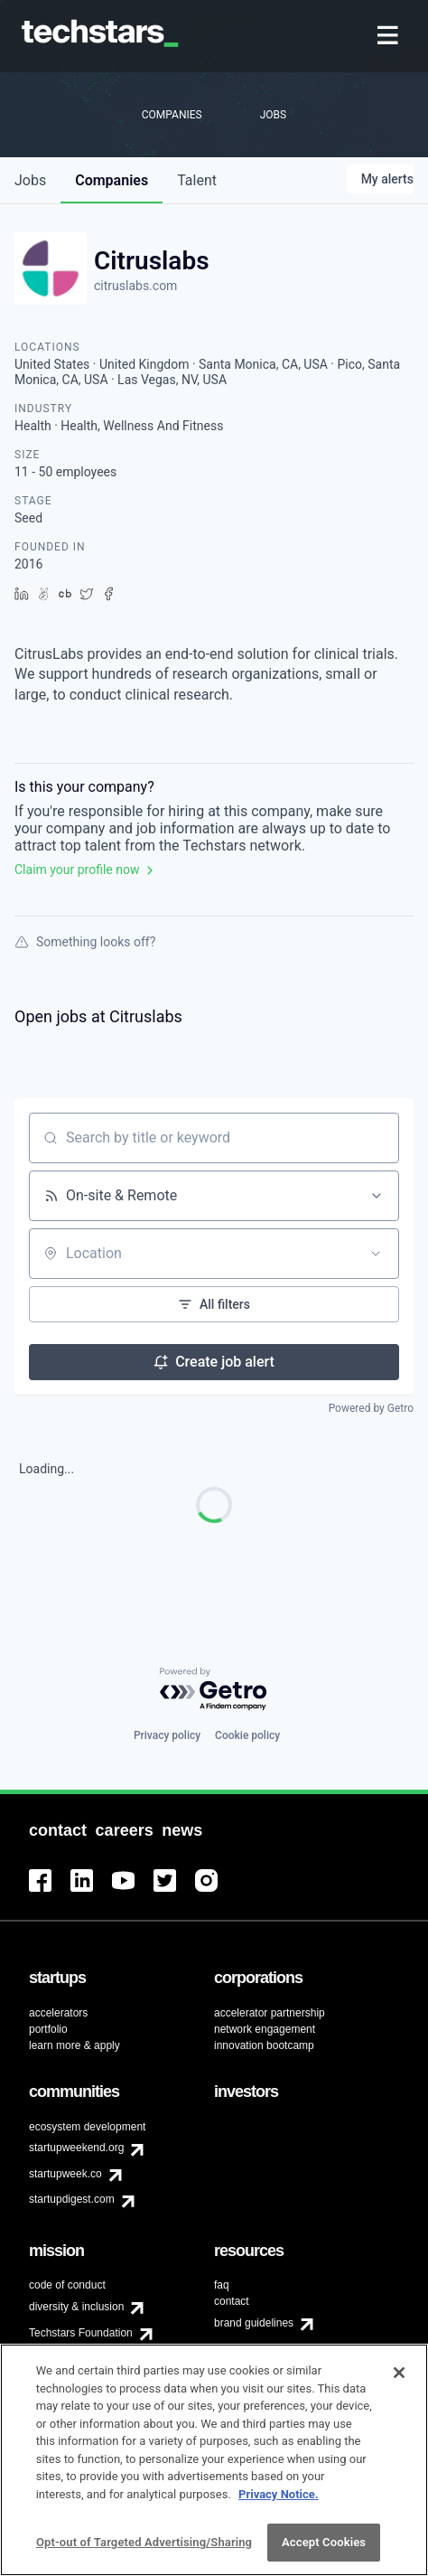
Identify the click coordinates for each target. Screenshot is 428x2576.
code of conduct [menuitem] (67, 2285)
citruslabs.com (135, 285)
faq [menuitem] (221, 2285)
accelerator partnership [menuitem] (269, 2013)
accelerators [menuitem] (58, 2013)
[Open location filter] (375, 1254)
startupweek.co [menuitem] (65, 2173)
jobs (30, 180)
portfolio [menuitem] (48, 2029)
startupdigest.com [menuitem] (72, 2199)
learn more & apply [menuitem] (74, 2045)
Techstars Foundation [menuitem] (81, 2333)
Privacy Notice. (278, 2503)
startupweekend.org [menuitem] (76, 2147)
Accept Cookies (324, 2552)
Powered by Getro (371, 1408)
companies (111, 180)
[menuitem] (389, 36)
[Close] (399, 2382)
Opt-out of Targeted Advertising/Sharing (144, 2552)
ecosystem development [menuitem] (87, 2126)
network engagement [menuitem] (264, 2029)
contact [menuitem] (231, 2301)
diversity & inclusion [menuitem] (76, 2306)
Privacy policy (167, 1735)
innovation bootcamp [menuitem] (264, 2045)
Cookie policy (247, 1735)
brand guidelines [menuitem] (253, 2323)
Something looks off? (84, 942)
